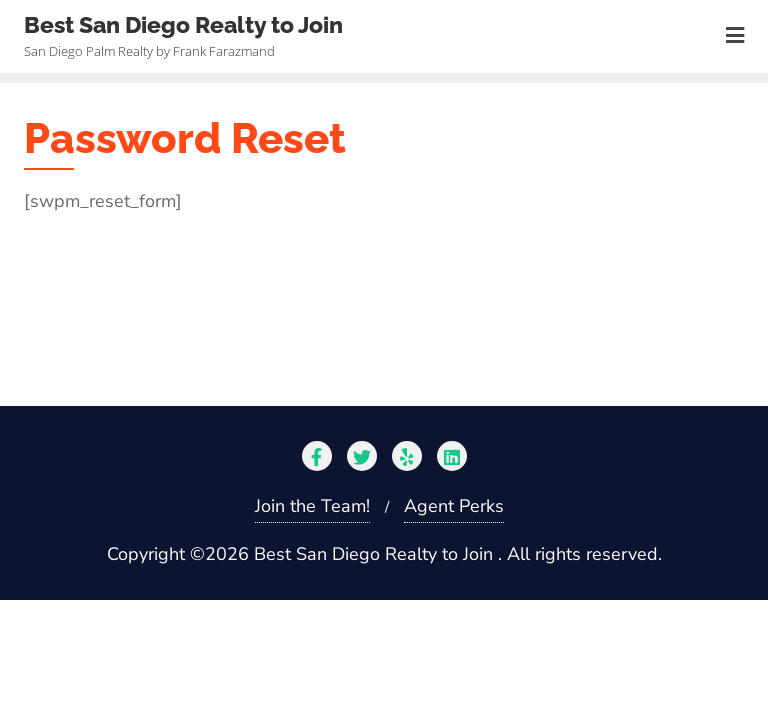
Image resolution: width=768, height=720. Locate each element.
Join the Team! (312, 506)
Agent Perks (454, 506)
